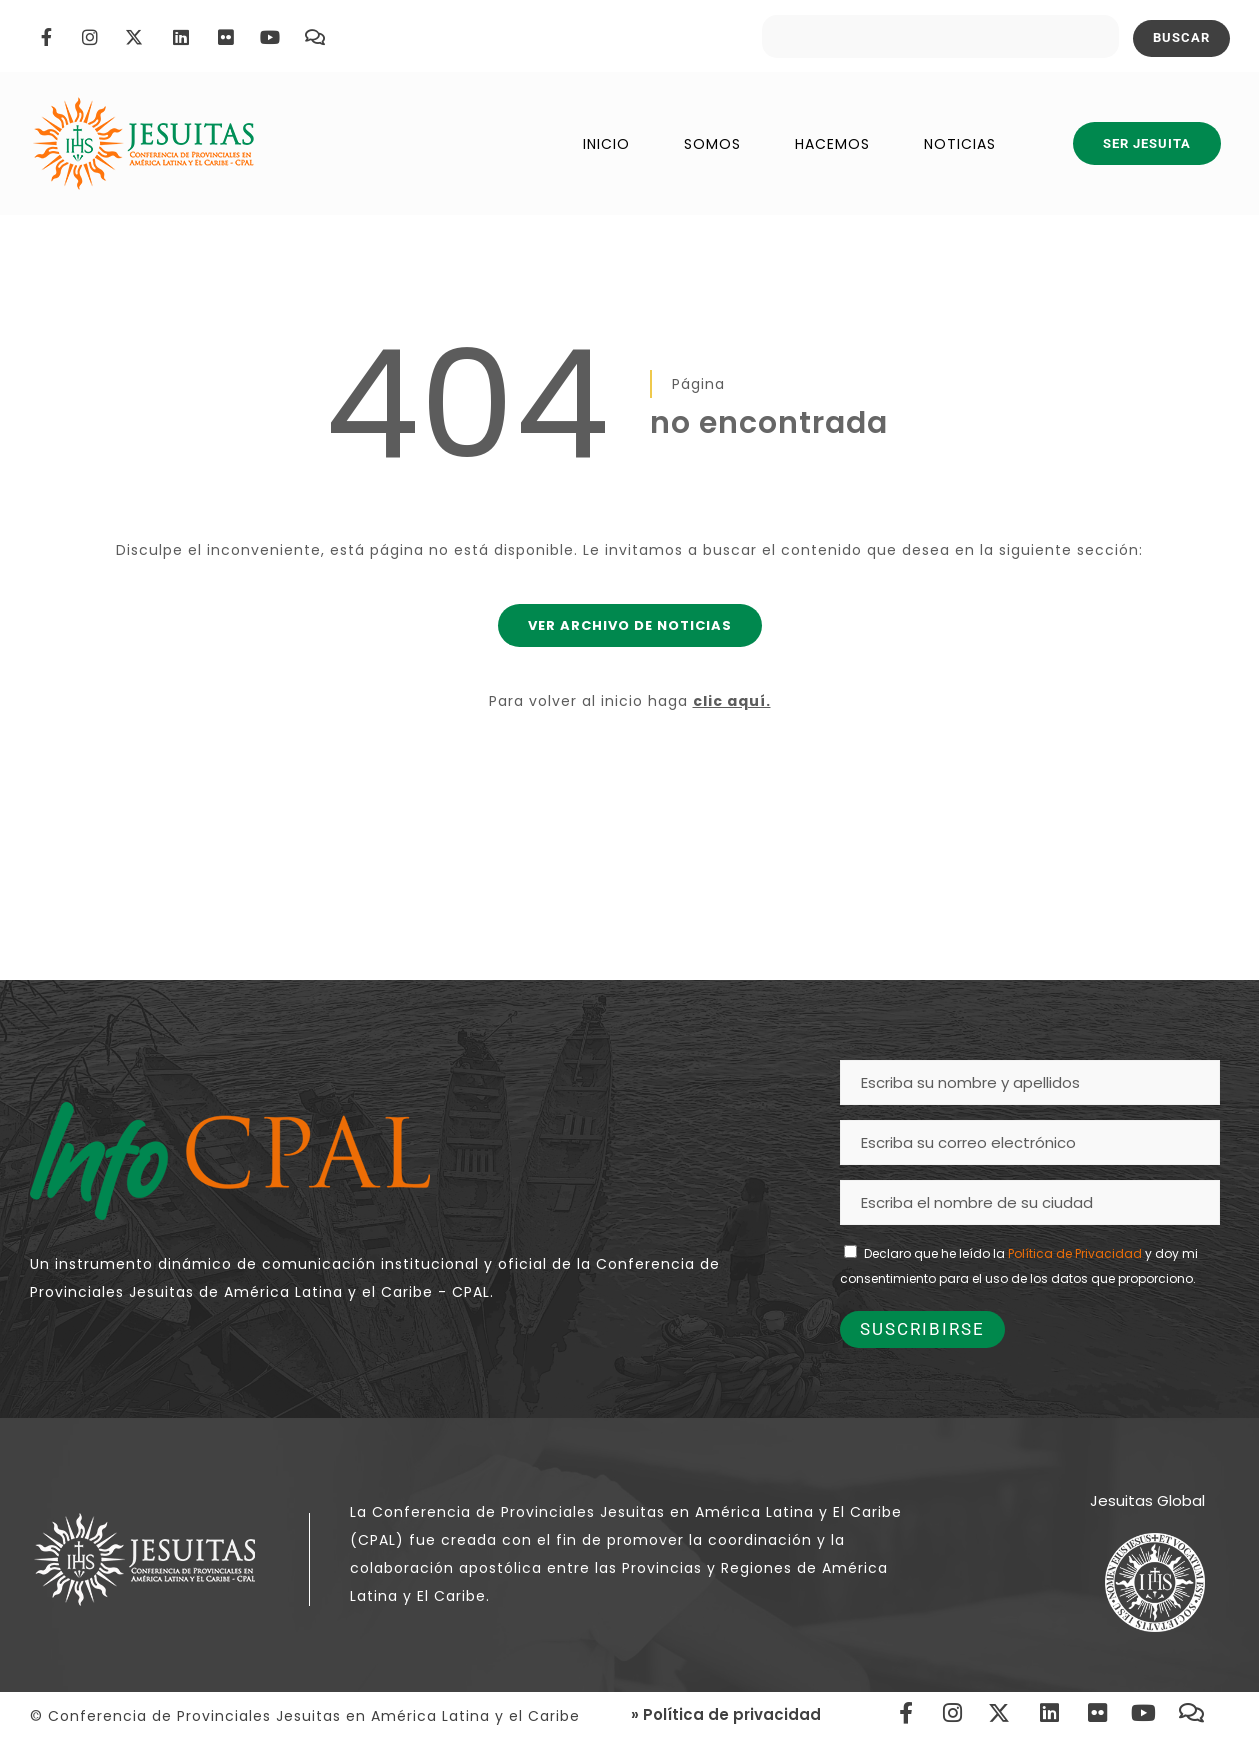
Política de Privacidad (1075, 1253)
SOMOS (712, 144)
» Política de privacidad (726, 1714)
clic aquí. (732, 701)
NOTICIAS (960, 144)
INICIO (606, 144)
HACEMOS (832, 144)
